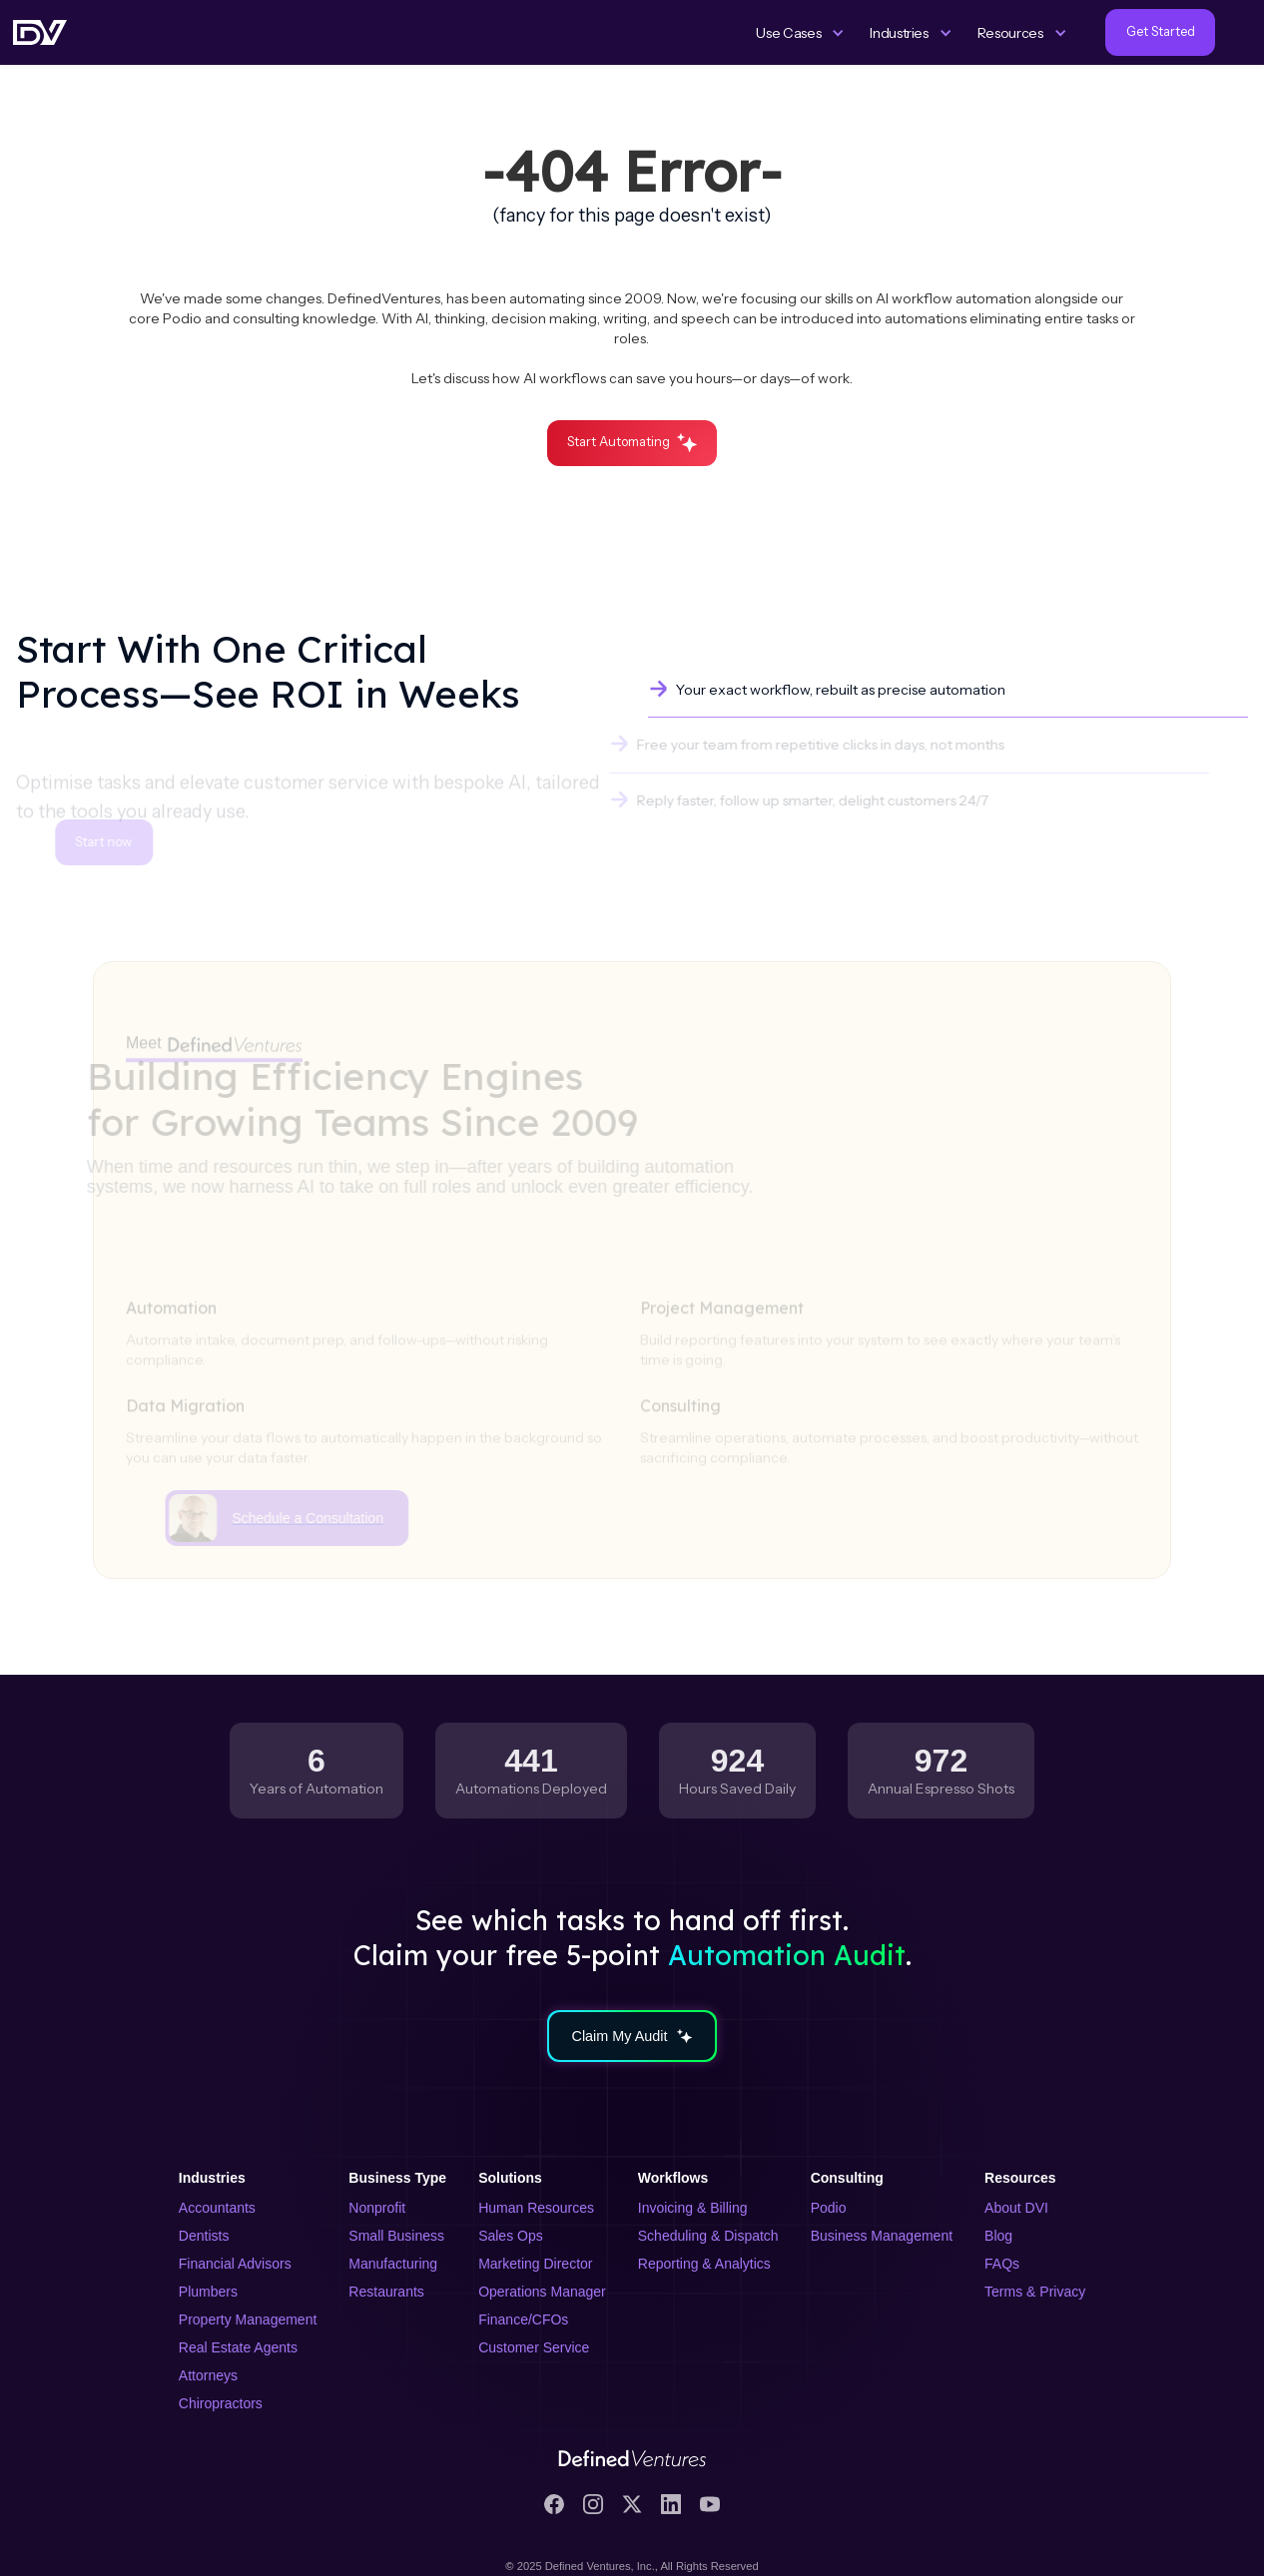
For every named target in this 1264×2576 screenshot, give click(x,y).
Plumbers (208, 2292)
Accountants (217, 2208)
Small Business (396, 2236)
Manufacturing (392, 2264)
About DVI (1016, 2208)
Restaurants (385, 2292)
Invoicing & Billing (693, 2208)
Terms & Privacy (1034, 2292)
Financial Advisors (235, 2264)
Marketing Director (535, 2264)
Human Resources (536, 2208)
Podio (829, 2208)
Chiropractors (221, 2403)
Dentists (204, 2236)
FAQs (1001, 2264)
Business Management (881, 2236)
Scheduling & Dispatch (708, 2236)
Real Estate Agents (238, 2347)
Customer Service (533, 2347)
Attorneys (208, 2375)
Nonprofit (376, 2208)
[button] (800, 33)
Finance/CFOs (523, 2319)
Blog (998, 2236)
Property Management (248, 2319)
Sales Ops (510, 2236)
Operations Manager (542, 2292)
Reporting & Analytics (704, 2264)
